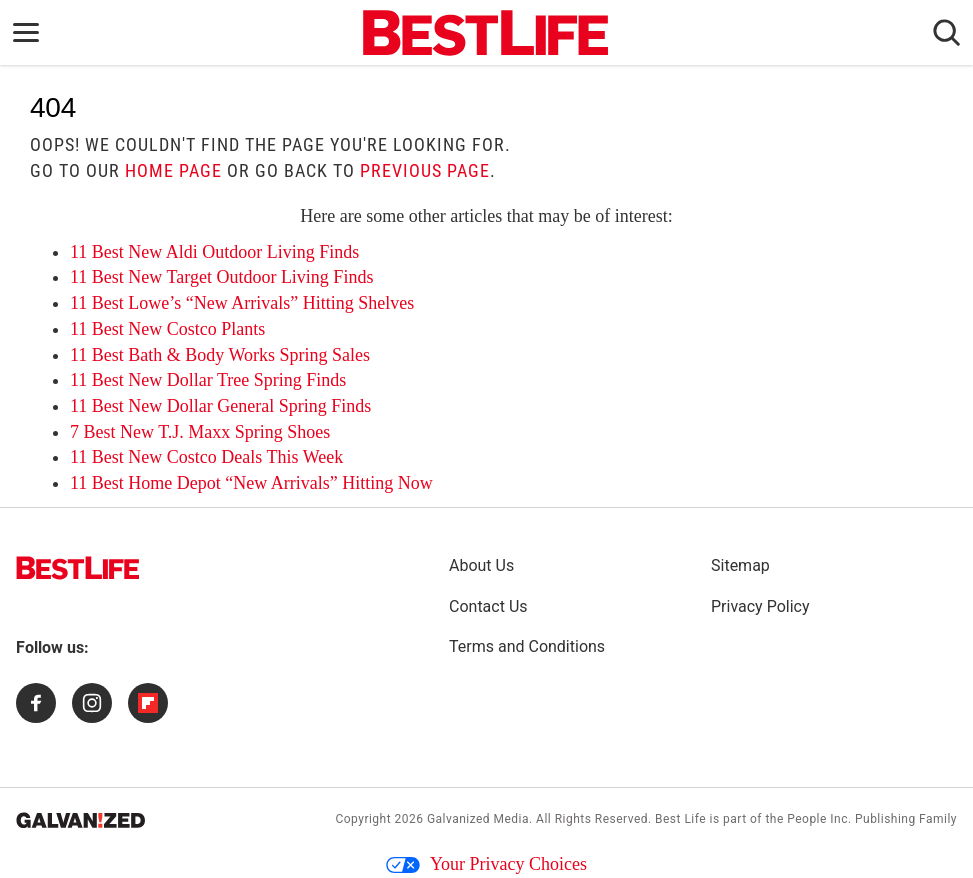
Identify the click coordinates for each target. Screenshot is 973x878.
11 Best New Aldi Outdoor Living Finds (214, 252)
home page (173, 170)
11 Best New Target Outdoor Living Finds (221, 277)
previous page (425, 170)
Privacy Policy (760, 606)
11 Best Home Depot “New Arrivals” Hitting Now (251, 483)
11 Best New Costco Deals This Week (206, 457)
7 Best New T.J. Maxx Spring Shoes (200, 432)
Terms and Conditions (527, 646)
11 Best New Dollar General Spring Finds (220, 406)
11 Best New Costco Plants (167, 329)
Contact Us (488, 606)
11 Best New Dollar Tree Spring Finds (208, 380)
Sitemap (740, 565)
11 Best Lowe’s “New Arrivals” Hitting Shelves (242, 303)
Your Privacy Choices (486, 864)
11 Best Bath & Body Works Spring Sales (220, 355)
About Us (481, 565)
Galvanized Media (478, 819)
